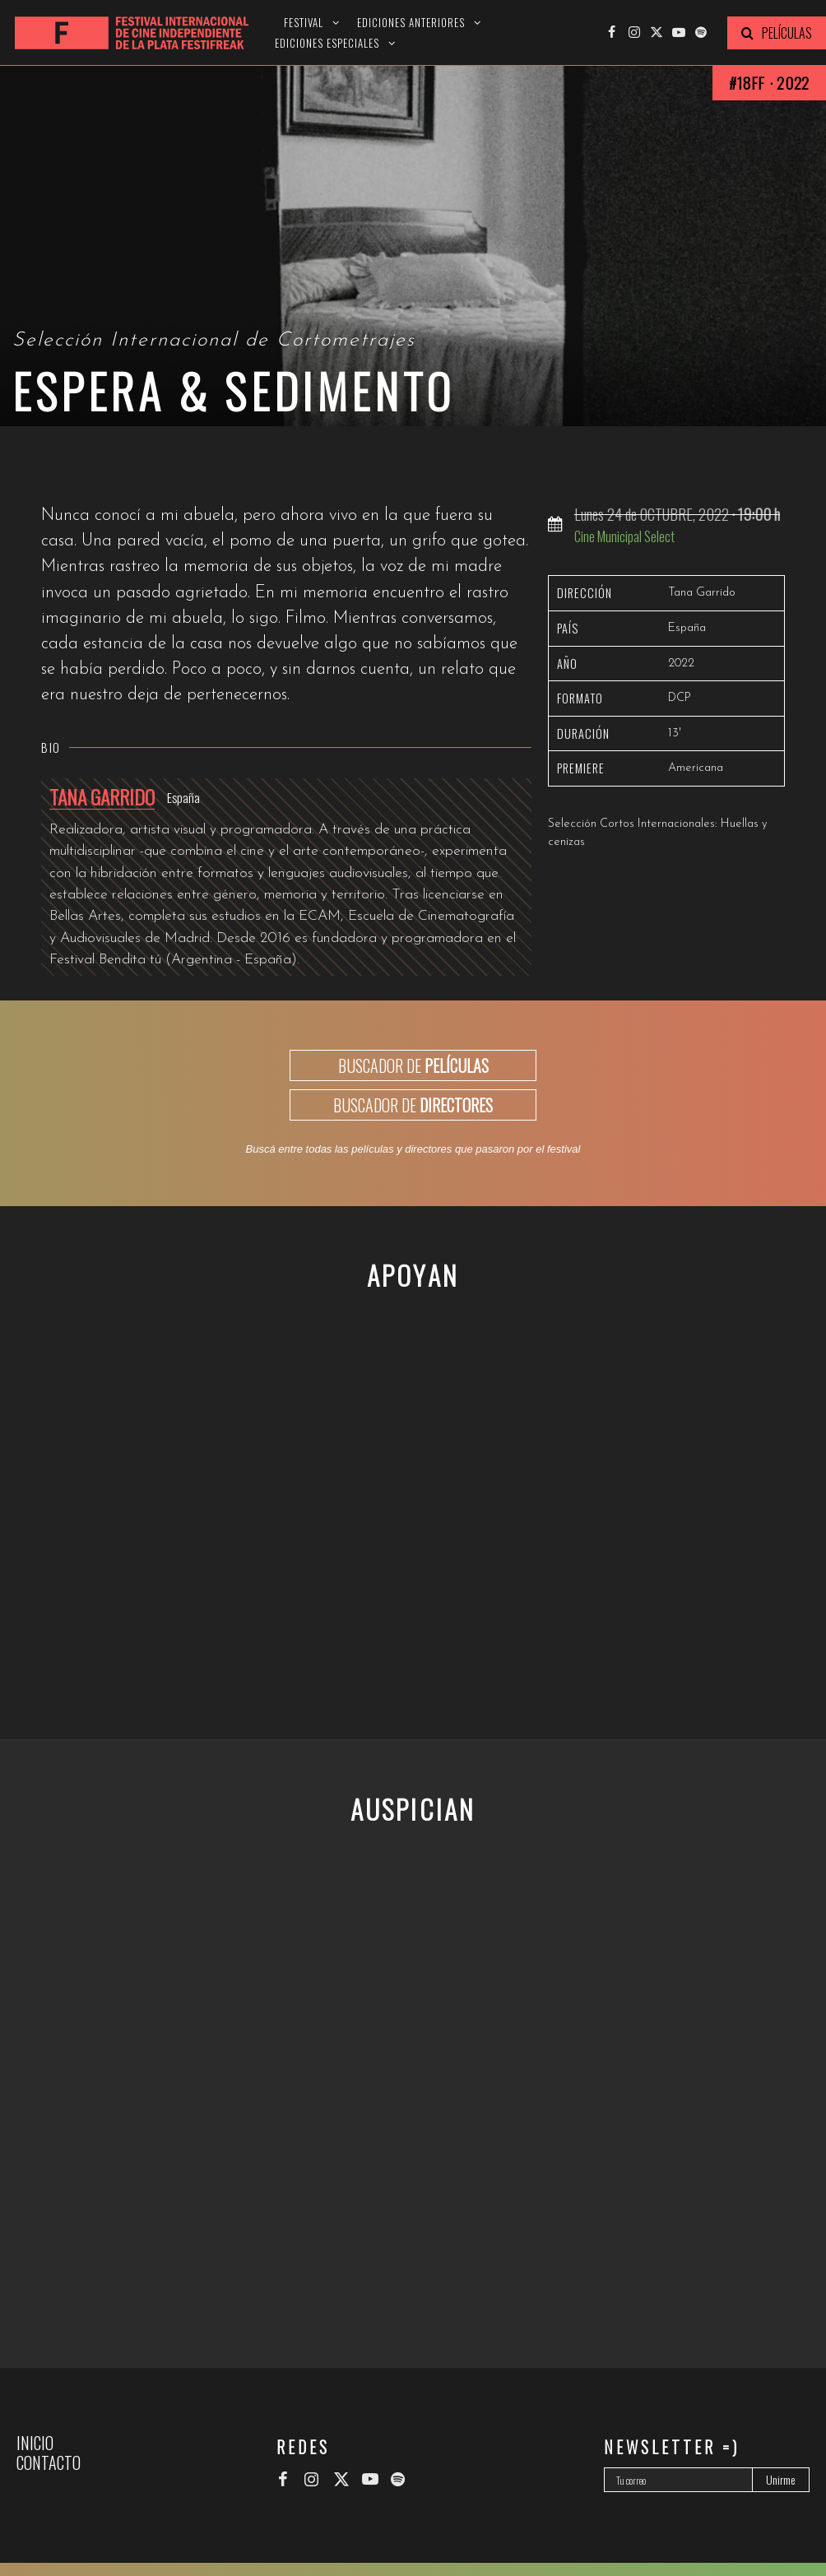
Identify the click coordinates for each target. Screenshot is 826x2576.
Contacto (48, 2462)
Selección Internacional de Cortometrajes (213, 340)
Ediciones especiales (327, 43)
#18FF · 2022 (769, 83)
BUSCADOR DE (413, 1065)
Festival (303, 22)
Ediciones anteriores (411, 22)
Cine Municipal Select (624, 536)
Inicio (34, 2442)
